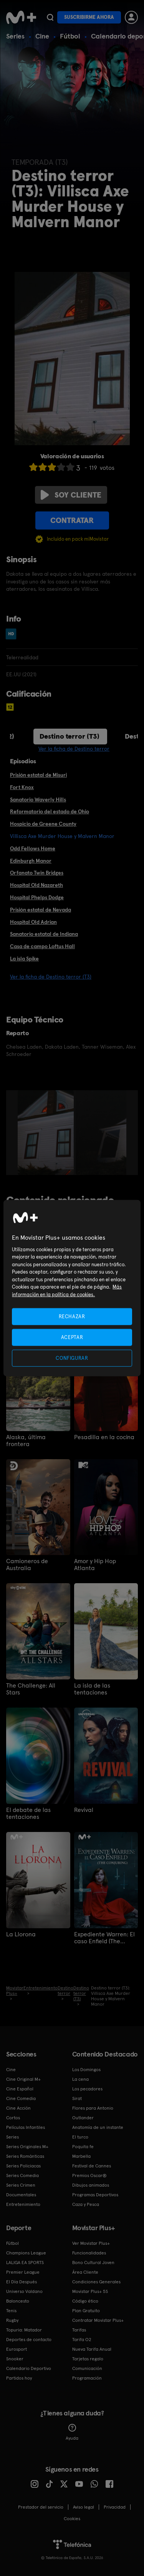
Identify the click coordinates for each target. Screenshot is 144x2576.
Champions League (26, 2253)
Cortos (13, 2117)
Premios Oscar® (89, 2175)
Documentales (21, 2194)
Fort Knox (22, 787)
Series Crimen (20, 2185)
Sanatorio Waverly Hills (38, 799)
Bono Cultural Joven (93, 2262)
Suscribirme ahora (89, 17)
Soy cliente (71, 495)
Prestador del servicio (40, 2507)
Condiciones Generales (96, 2281)
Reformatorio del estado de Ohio (49, 811)
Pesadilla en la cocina (104, 1437)
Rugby (12, 2320)
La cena (80, 2079)
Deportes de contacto (28, 2339)
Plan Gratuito (86, 2310)
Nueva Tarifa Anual (91, 2349)
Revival (83, 1810)
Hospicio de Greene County (43, 824)
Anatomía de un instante (97, 2127)
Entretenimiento (23, 2204)
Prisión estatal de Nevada (40, 910)
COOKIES (72, 2518)
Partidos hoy (19, 2378)
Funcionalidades (89, 2253)
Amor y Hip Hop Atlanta (95, 1565)
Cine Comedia (21, 2098)
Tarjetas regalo (87, 2358)
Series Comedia (22, 2175)
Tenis (11, 2310)
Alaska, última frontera (26, 1441)
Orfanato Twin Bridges (36, 873)
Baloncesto (17, 2301)
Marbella (81, 2156)
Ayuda (72, 2432)
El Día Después (21, 2281)
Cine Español (19, 2089)
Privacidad (115, 2507)
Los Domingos (86, 2069)
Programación (87, 2378)
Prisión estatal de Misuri (38, 775)
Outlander (83, 2117)
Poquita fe (83, 2146)
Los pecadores (87, 2089)
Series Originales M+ (27, 2146)
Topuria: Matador (24, 2330)
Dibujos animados (90, 2185)
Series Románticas (25, 2156)
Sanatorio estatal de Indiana (44, 934)
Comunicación (87, 2368)
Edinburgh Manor (30, 861)
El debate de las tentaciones (28, 1813)
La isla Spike (24, 958)
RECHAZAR (72, 1316)
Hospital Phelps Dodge (37, 897)
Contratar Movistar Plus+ (98, 2320)
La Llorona (21, 1934)
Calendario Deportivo (28, 2368)
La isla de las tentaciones (92, 1689)
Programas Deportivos (95, 2194)
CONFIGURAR (72, 1358)
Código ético (85, 2301)
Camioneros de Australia (27, 1565)
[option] (47, 1132)
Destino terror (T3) (69, 736)
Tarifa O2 (81, 2339)
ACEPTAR (72, 1337)
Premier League (23, 2272)
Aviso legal (83, 2507)
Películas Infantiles (25, 2127)
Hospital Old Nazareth (36, 885)
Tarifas (79, 2330)
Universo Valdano (24, 2291)
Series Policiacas (23, 2166)
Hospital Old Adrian (33, 922)
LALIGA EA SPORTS (25, 2262)
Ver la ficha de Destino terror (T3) (50, 977)
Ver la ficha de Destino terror (73, 749)
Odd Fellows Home (32, 848)
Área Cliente (85, 2272)
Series (15, 36)
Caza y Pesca (85, 2204)
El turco (80, 2137)
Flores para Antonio (92, 2108)
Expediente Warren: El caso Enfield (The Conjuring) (104, 1938)
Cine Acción (18, 2108)
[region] (71, 1288)
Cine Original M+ (23, 2079)
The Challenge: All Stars (30, 1689)
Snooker (14, 2358)
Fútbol (70, 36)
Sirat (77, 2098)
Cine (42, 36)
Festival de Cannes (91, 2166)
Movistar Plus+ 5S (90, 2291)
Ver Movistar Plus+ (91, 2243)
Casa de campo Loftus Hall (42, 946)
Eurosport (16, 2349)
